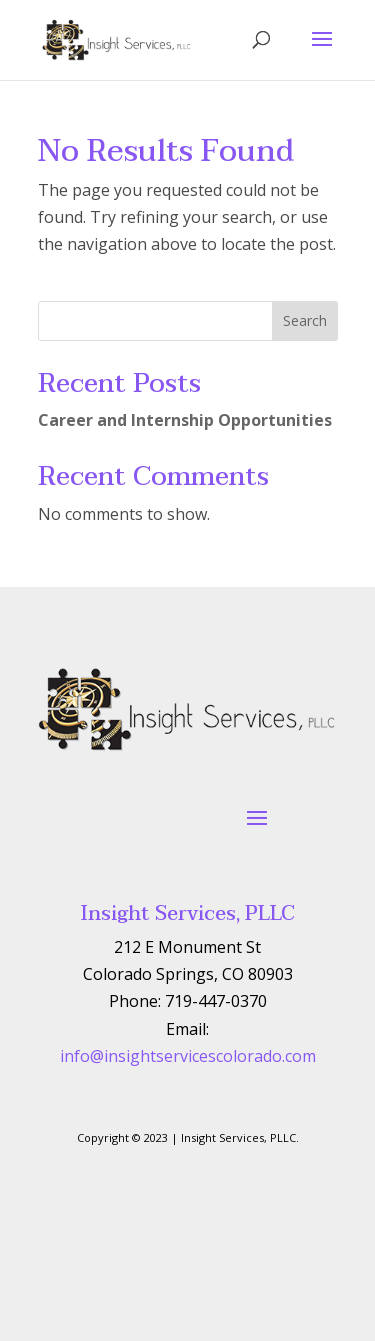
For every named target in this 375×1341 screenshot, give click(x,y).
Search (305, 320)
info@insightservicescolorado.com (188, 1056)
